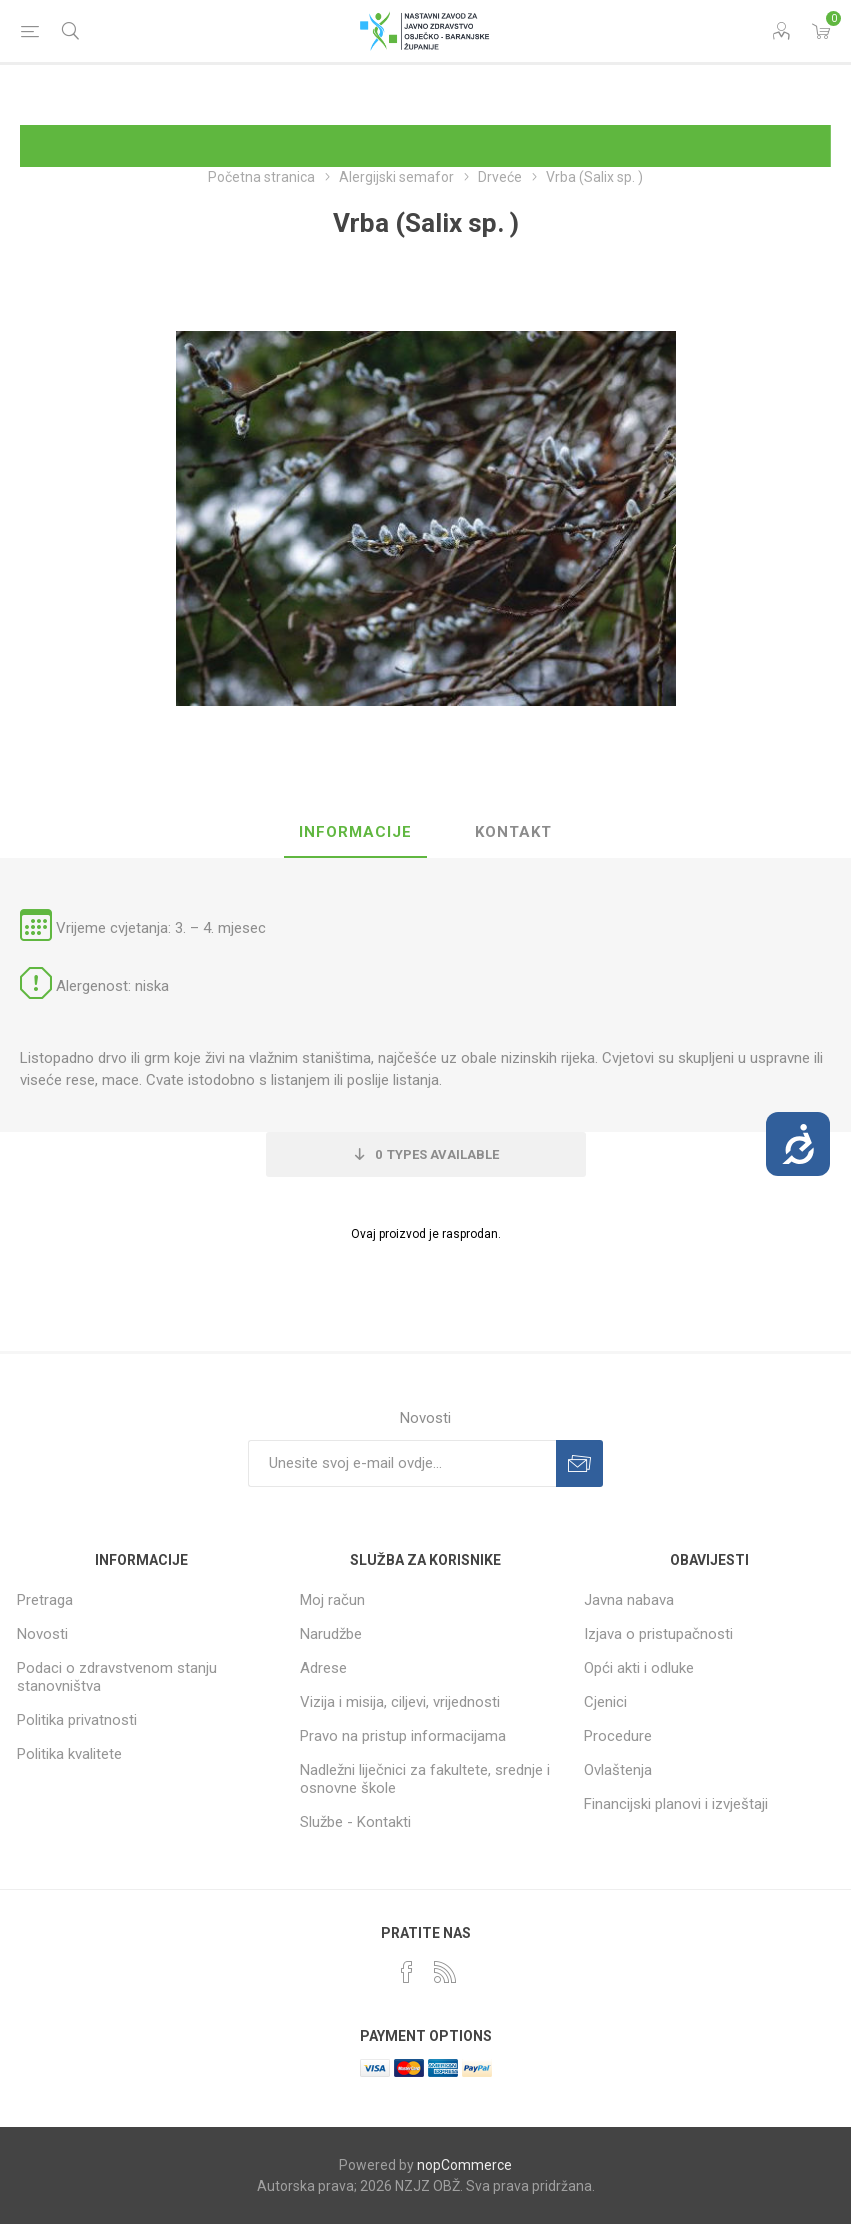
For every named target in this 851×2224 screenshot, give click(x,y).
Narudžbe (331, 1634)
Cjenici (605, 1702)
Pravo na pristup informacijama (403, 1736)
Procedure (618, 1736)
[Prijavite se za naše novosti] (402, 1463)
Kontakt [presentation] (513, 832)
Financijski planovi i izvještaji (676, 1804)
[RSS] (445, 1972)
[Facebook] (407, 1972)
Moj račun (332, 1600)
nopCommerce (464, 2165)
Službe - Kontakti (355, 1822)
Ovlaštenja (618, 1770)
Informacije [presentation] (355, 832)
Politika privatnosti (77, 1720)
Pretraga (45, 1600)
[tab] (355, 833)
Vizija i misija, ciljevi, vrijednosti (400, 1702)
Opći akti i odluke (639, 1668)
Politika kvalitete (69, 1754)
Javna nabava (629, 1600)
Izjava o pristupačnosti (658, 1634)
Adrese (323, 1668)
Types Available (437, 1154)
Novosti (42, 1634)
